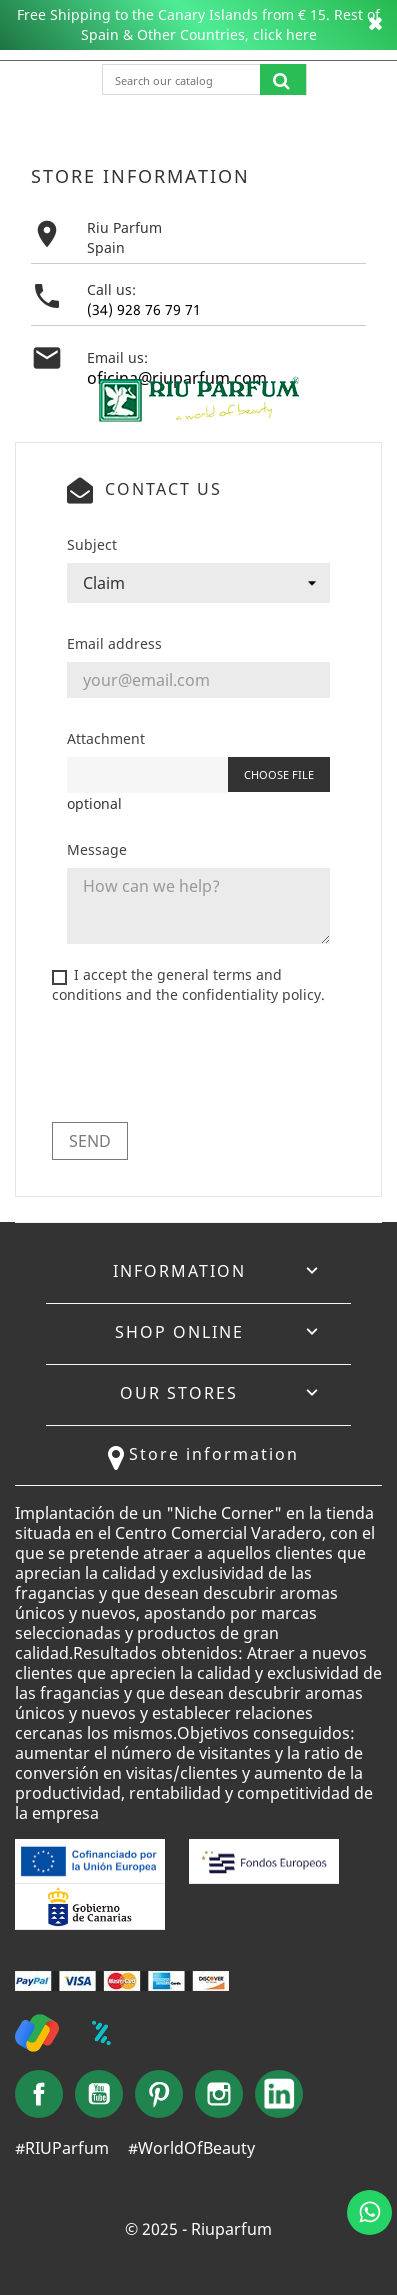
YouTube (99, 2094)
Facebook (39, 2094)
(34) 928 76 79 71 (144, 309)
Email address (114, 643)
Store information (214, 1454)
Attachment (106, 738)
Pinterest (159, 2094)
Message (97, 849)
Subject (92, 544)
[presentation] (204, 1068)
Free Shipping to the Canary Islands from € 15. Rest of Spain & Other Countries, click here (198, 24)
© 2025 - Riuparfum (198, 2229)
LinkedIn (279, 2094)
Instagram (219, 2094)
